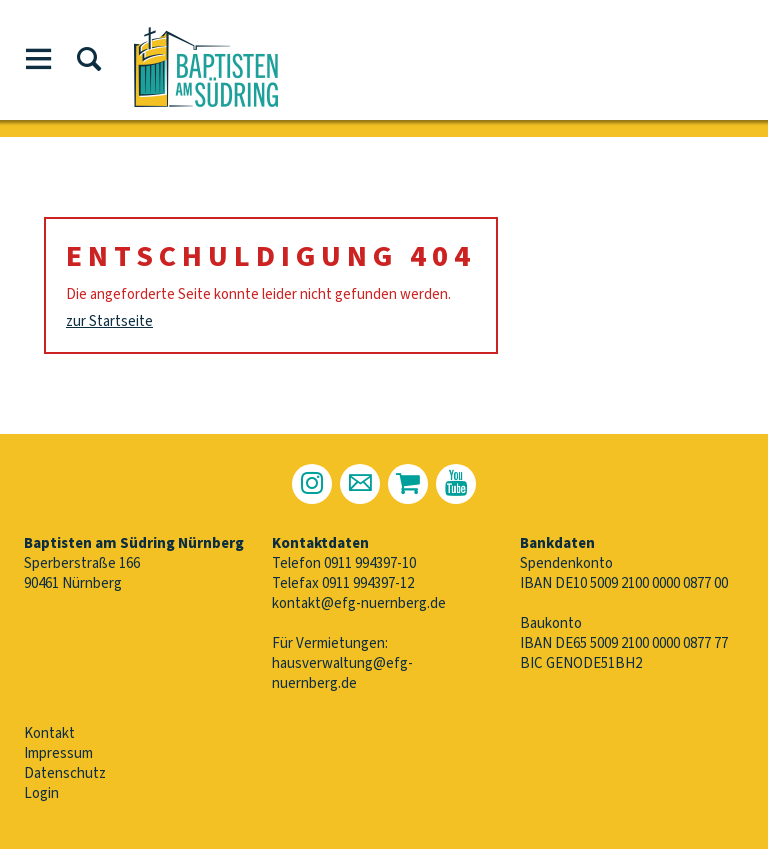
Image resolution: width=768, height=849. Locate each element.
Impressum (58, 753)
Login (41, 793)
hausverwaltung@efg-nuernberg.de (342, 673)
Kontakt (49, 733)
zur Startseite (109, 321)
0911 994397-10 (370, 563)
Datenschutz (65, 773)
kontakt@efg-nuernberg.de (359, 603)
